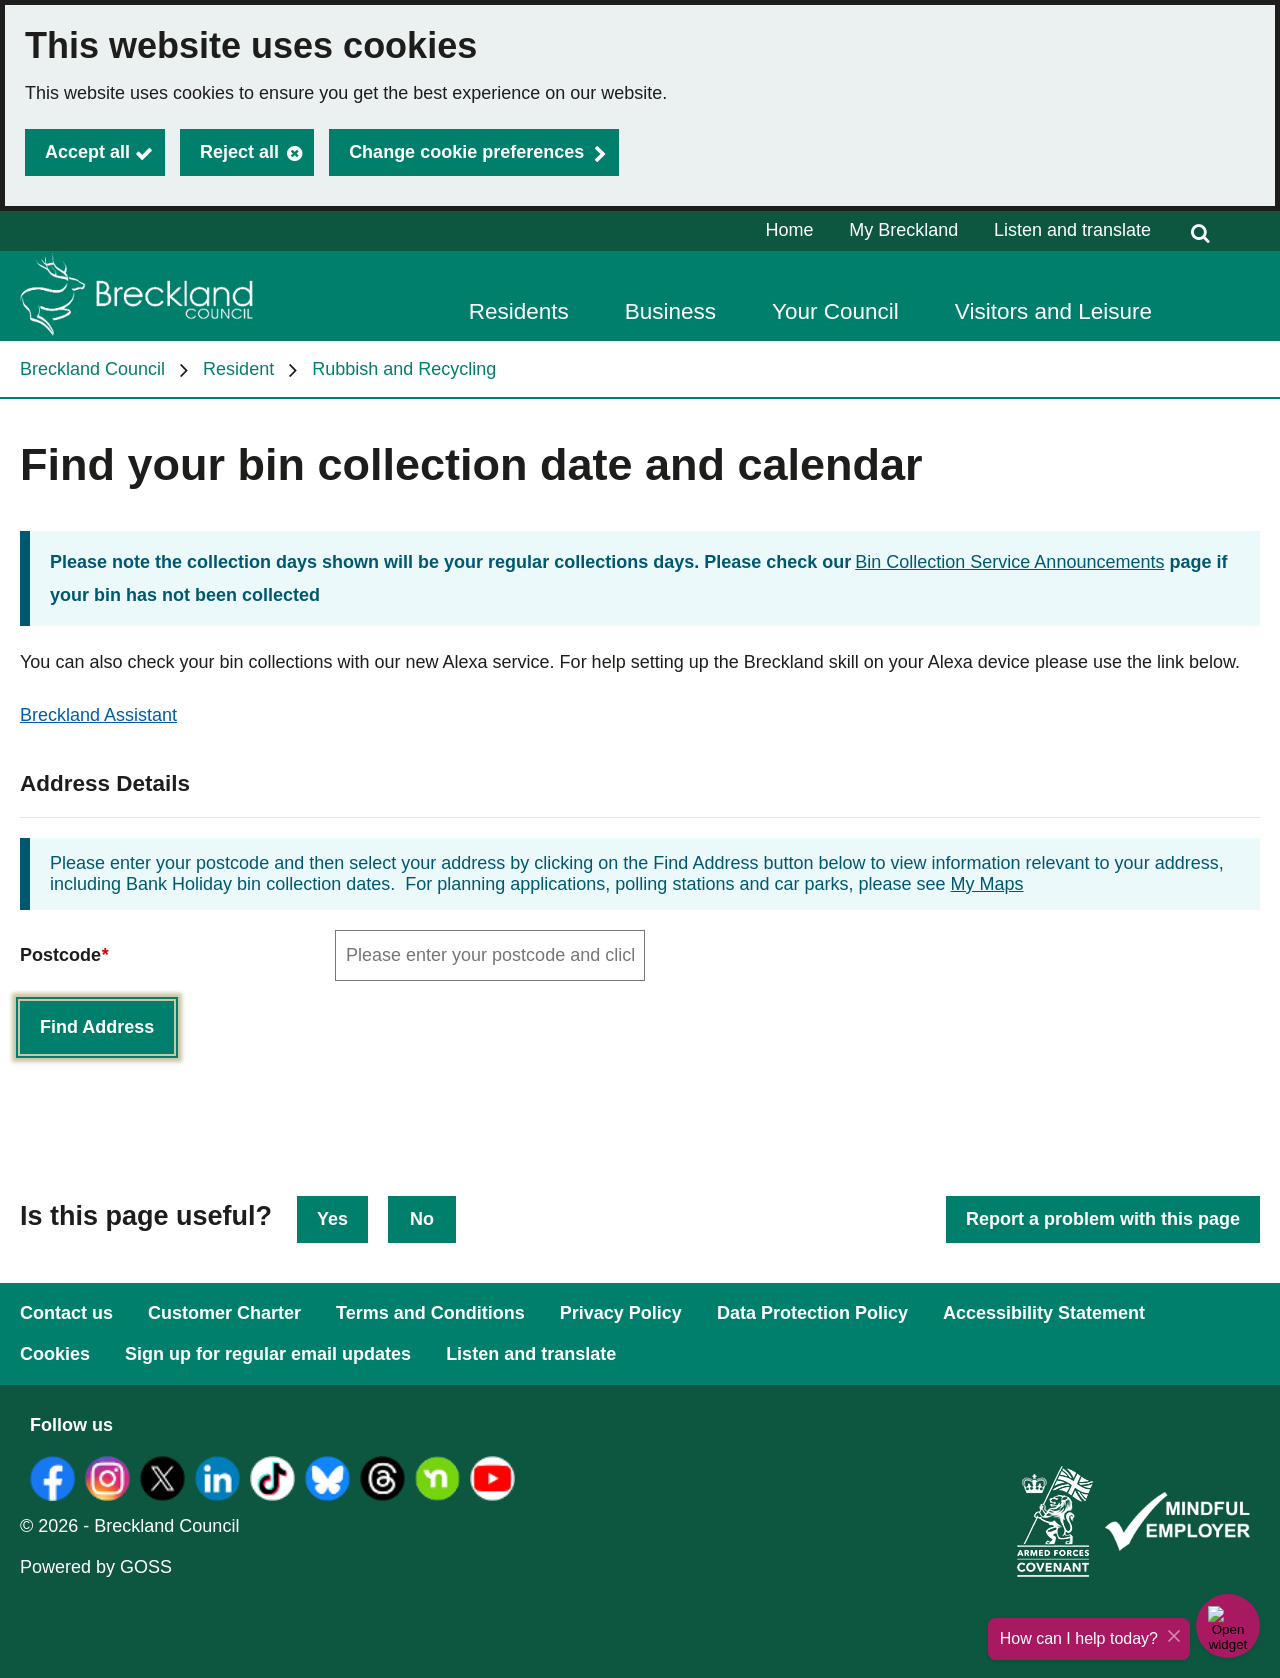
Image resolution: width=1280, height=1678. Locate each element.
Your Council (835, 311)
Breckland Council (92, 369)
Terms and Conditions (430, 1313)
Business (670, 311)
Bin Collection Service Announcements (1009, 562)
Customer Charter (224, 1313)
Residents (519, 311)
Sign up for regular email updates (268, 1354)
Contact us (66, 1313)
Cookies (55, 1354)
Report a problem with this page (1103, 1219)
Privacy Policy (621, 1313)
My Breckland (903, 230)
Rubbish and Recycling (404, 369)
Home (790, 230)
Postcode (64, 955)
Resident (238, 369)
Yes (332, 1219)
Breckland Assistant (98, 715)
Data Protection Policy (812, 1313)
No (422, 1219)
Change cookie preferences (466, 152)
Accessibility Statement (1044, 1313)
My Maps (987, 884)
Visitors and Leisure (1053, 311)
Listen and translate (1072, 230)
